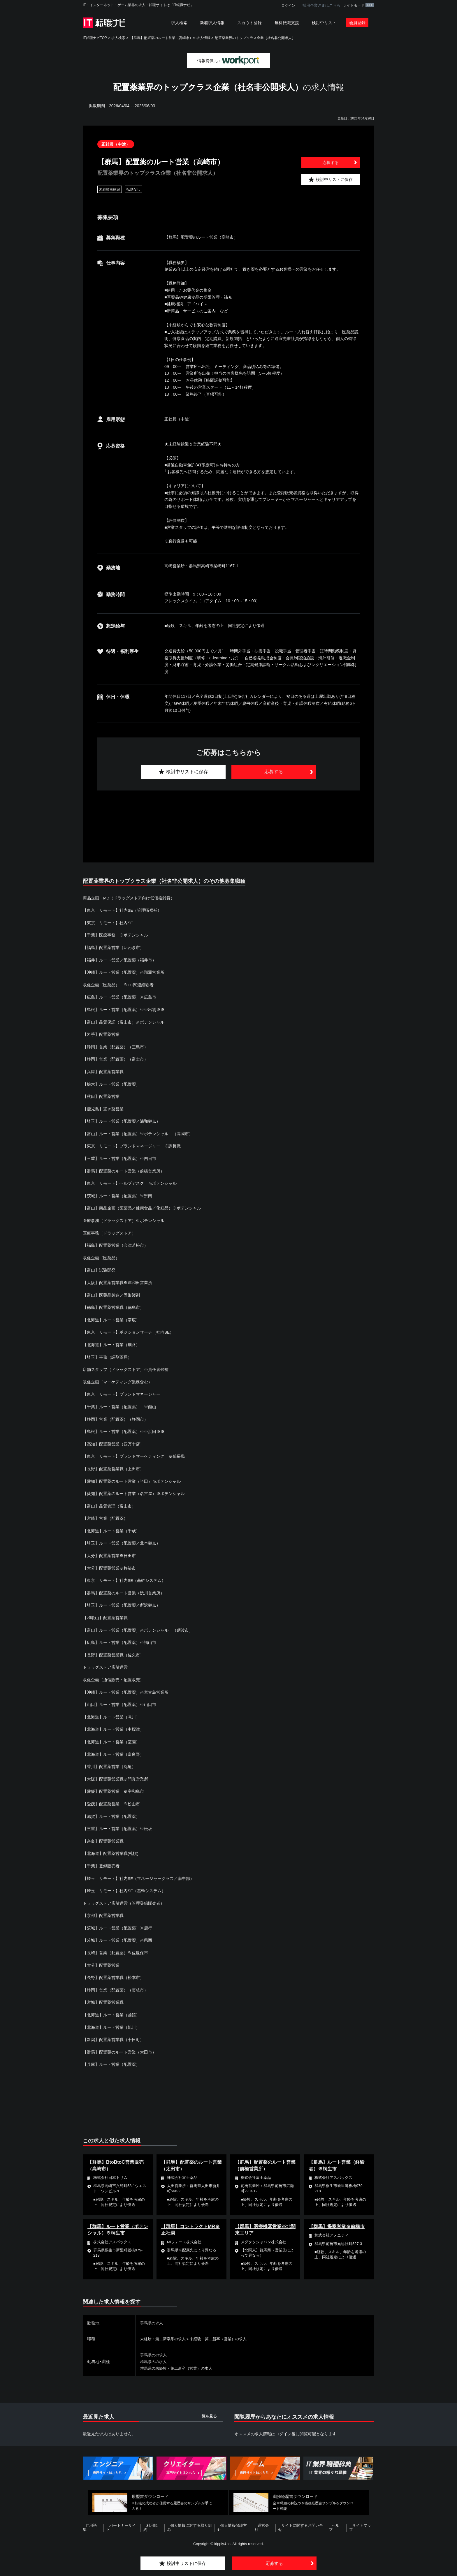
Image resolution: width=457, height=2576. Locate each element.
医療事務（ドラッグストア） (109, 1231)
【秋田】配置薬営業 (101, 1095)
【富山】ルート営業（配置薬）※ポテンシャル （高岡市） (138, 1132)
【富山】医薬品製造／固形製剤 (111, 1293)
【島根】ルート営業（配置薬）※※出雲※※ (123, 1009)
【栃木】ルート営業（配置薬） (111, 1083)
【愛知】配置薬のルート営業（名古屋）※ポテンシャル (134, 1490)
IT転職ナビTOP (95, 38)
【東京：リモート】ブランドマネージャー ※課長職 (132, 1144)
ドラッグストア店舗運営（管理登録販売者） (123, 1898)
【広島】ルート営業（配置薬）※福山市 (119, 1639)
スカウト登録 (249, 22)
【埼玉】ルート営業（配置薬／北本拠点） (121, 1540)
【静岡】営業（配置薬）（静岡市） (115, 1416)
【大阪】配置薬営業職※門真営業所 (115, 1774)
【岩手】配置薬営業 (101, 1033)
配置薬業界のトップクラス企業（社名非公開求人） (255, 38)
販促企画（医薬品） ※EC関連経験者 (118, 984)
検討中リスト (324, 22)
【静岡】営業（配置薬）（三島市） (115, 1046)
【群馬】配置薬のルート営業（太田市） (119, 2046)
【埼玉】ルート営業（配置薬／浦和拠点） (121, 1120)
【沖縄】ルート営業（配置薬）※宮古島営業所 (125, 1688)
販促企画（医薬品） (103, 1256)
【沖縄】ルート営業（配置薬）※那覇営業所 (123, 972)
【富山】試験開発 (99, 1268)
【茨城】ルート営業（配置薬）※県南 (117, 1194)
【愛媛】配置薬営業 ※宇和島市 (113, 1787)
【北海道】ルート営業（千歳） (111, 1528)
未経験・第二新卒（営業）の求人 (223, 2333)
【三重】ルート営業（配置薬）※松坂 (117, 1824)
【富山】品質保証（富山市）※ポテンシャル (123, 1021)
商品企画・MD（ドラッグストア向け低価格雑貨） (129, 898)
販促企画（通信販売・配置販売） (115, 1676)
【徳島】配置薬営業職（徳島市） (113, 1305)
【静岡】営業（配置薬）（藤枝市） (115, 1984)
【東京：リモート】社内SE (108, 922)
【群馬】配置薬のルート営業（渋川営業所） (123, 1589)
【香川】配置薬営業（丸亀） (109, 1762)
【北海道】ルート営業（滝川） (111, 1713)
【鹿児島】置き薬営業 (103, 1107)
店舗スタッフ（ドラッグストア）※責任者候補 (125, 1367)
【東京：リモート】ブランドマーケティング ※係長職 (134, 1453)
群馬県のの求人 (154, 2349)
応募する (330, 162)
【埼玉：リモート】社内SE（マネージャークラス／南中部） (138, 1873)
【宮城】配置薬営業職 (103, 1997)
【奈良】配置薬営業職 (103, 1836)
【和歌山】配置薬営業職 (105, 1614)
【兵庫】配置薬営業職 (103, 1070)
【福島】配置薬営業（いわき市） (113, 947)
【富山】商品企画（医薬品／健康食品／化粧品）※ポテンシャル (142, 1206)
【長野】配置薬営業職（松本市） (113, 1972)
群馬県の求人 (152, 2317)
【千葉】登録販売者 (101, 1861)
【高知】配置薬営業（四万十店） (113, 1441)
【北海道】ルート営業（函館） (111, 2009)
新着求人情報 (212, 22)
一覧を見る (207, 2410)
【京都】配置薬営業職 (103, 1910)
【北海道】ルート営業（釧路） (111, 1342)
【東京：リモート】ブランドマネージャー (121, 1392)
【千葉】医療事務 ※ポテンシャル (115, 935)
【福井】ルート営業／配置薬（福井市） (119, 959)
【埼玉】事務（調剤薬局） (107, 1355)
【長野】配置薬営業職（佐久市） (113, 1651)
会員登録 (357, 22)
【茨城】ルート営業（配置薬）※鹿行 (117, 1923)
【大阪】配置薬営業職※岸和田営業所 (117, 1281)
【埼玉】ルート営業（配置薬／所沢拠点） (121, 1602)
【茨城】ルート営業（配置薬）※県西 (117, 1935)
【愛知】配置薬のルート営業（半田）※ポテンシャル (132, 1478)
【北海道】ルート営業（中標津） (113, 1725)
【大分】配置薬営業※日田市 (109, 1552)
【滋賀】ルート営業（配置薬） (111, 1812)
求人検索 (179, 22)
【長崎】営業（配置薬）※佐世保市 (115, 1947)
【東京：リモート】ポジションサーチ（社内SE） (128, 1330)
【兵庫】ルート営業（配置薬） (111, 2058)
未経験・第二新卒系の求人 (164, 2333)
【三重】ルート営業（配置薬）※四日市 (119, 1157)
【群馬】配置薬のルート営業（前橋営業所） (123, 1169)
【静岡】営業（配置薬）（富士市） (115, 1058)
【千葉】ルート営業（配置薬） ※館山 (119, 1404)
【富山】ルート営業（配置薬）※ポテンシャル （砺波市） (138, 1626)
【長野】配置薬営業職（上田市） (113, 1466)
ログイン (288, 5)
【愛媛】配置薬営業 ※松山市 (111, 1799)
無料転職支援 (287, 22)
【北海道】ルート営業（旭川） (111, 2021)
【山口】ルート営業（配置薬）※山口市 (119, 1700)
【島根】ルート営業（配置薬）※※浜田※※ (123, 1429)
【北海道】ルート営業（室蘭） (111, 1737)
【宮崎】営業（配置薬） (105, 1515)
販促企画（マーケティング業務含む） (117, 1379)
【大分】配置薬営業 (101, 1960)
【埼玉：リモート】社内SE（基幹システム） (124, 1886)
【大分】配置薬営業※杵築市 (109, 1565)
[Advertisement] (228, 819)
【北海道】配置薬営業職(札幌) (110, 1849)
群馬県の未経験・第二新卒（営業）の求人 (179, 2362)
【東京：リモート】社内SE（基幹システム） (124, 1577)
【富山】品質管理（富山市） (109, 1503)
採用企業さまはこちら (321, 5)
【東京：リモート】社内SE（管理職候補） (122, 910)
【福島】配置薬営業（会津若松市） (115, 1244)
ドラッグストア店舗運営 (105, 1663)
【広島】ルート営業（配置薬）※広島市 (119, 996)
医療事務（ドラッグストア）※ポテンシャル (123, 1219)
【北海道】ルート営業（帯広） (111, 1318)
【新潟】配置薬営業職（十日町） (113, 2034)
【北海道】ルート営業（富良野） (113, 1750)
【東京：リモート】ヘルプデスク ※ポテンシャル (130, 1182)
